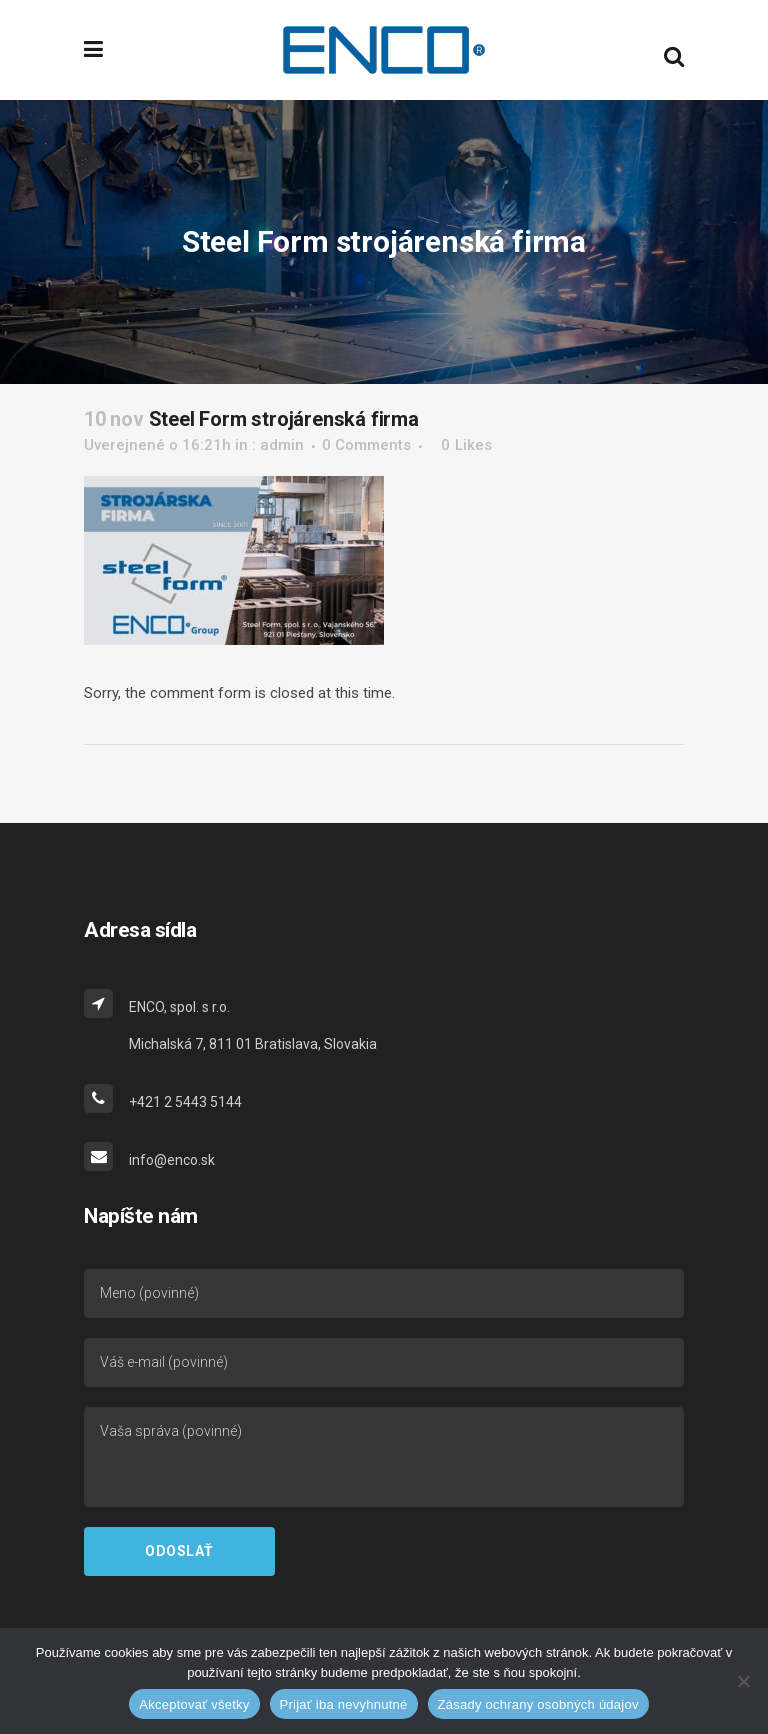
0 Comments (366, 445)
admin (282, 445)
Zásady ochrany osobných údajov (538, 1704)
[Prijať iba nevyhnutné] (743, 1681)
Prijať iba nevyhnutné (344, 1704)
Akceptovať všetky (194, 1704)
